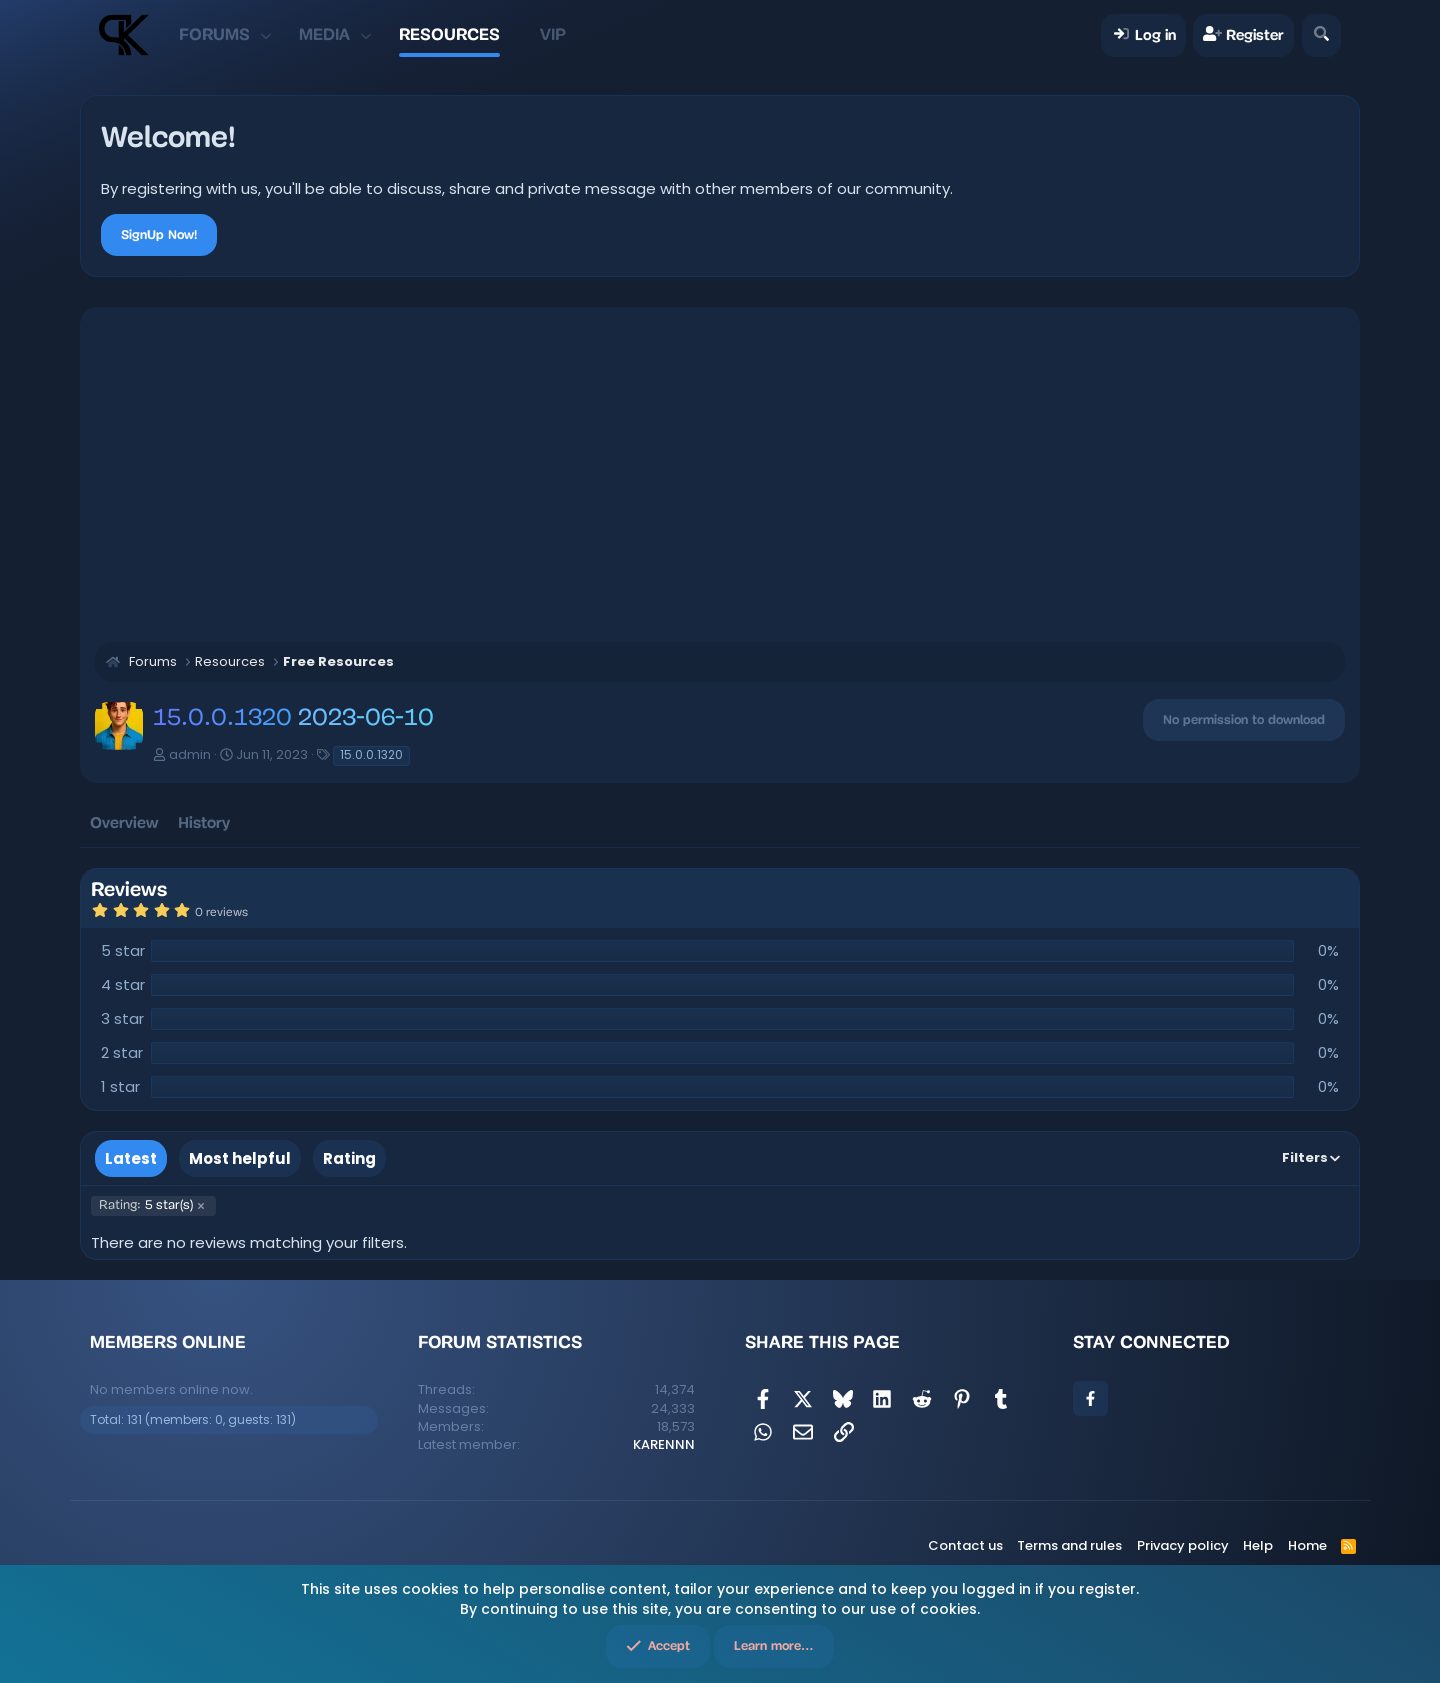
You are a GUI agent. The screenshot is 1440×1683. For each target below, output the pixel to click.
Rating (349, 1158)
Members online (168, 1342)
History (204, 822)
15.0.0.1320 (371, 754)
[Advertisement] (720, 472)
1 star (120, 1086)
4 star (123, 984)
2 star (122, 1052)
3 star (122, 1018)
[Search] (1321, 35)
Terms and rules (1069, 1545)
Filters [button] (1305, 1157)
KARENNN (664, 1444)
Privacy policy (1183, 1545)
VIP (553, 34)
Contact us (965, 1545)
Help (1258, 1545)
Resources (449, 34)
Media (324, 34)
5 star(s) (146, 1206)
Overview (124, 822)
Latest (131, 1158)
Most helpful (240, 1158)
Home (1307, 1545)
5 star (123, 950)
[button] (265, 35)
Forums (214, 34)
